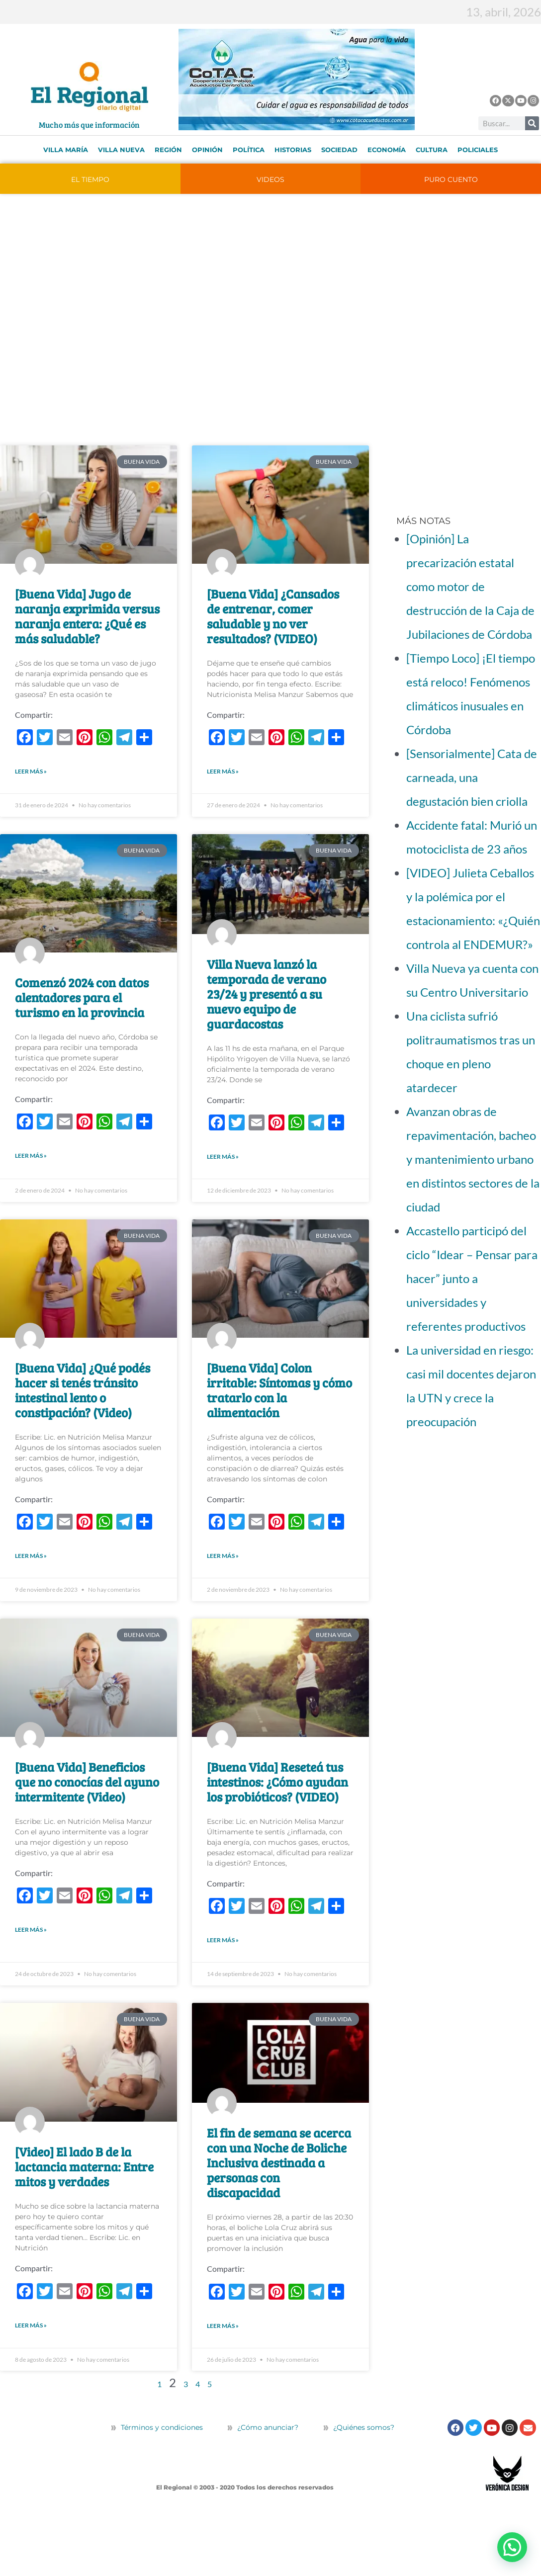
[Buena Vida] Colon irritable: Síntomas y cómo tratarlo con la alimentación (279, 1413)
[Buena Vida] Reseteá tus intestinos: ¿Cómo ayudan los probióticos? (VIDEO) (277, 1816)
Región (168, 150)
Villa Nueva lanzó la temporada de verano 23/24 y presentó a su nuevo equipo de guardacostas (266, 1005)
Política (249, 150)
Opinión (207, 150)
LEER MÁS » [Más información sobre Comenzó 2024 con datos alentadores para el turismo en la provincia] (31, 1179)
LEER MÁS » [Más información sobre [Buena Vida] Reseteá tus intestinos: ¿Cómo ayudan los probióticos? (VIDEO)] (223, 1986)
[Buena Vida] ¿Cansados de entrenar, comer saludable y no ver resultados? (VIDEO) (273, 616)
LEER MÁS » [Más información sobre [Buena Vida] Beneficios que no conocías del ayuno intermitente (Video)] (31, 1975)
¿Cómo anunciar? (267, 2485)
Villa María (65, 150)
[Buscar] (532, 123)
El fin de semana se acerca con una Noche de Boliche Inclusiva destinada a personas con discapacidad (279, 2208)
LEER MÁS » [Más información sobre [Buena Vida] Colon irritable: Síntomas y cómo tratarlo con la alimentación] (223, 1590)
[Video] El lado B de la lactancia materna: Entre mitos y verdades (84, 2212)
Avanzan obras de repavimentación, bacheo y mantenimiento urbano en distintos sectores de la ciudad (473, 1159)
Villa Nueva (121, 150)
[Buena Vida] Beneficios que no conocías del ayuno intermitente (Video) (87, 1816)
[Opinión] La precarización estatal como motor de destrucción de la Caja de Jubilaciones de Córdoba (470, 586)
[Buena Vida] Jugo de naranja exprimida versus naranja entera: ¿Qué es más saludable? (87, 616)
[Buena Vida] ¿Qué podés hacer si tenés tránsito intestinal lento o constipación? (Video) (82, 1413)
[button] (512, 2547)
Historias (292, 150)
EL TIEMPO (90, 179)
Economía (386, 150)
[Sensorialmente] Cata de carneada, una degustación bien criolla (471, 777)
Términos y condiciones (161, 2485)
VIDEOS (270, 179)
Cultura (432, 150)
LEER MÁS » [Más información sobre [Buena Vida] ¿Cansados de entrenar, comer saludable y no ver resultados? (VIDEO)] (223, 783)
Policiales (477, 150)
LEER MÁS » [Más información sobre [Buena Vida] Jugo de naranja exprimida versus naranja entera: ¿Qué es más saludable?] (31, 783)
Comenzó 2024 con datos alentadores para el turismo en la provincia (82, 1008)
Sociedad (339, 150)
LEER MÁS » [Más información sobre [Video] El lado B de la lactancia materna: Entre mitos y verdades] (31, 2383)
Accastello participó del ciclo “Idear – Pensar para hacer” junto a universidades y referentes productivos (472, 1278)
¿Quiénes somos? (359, 2485)
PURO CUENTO (451, 179)
